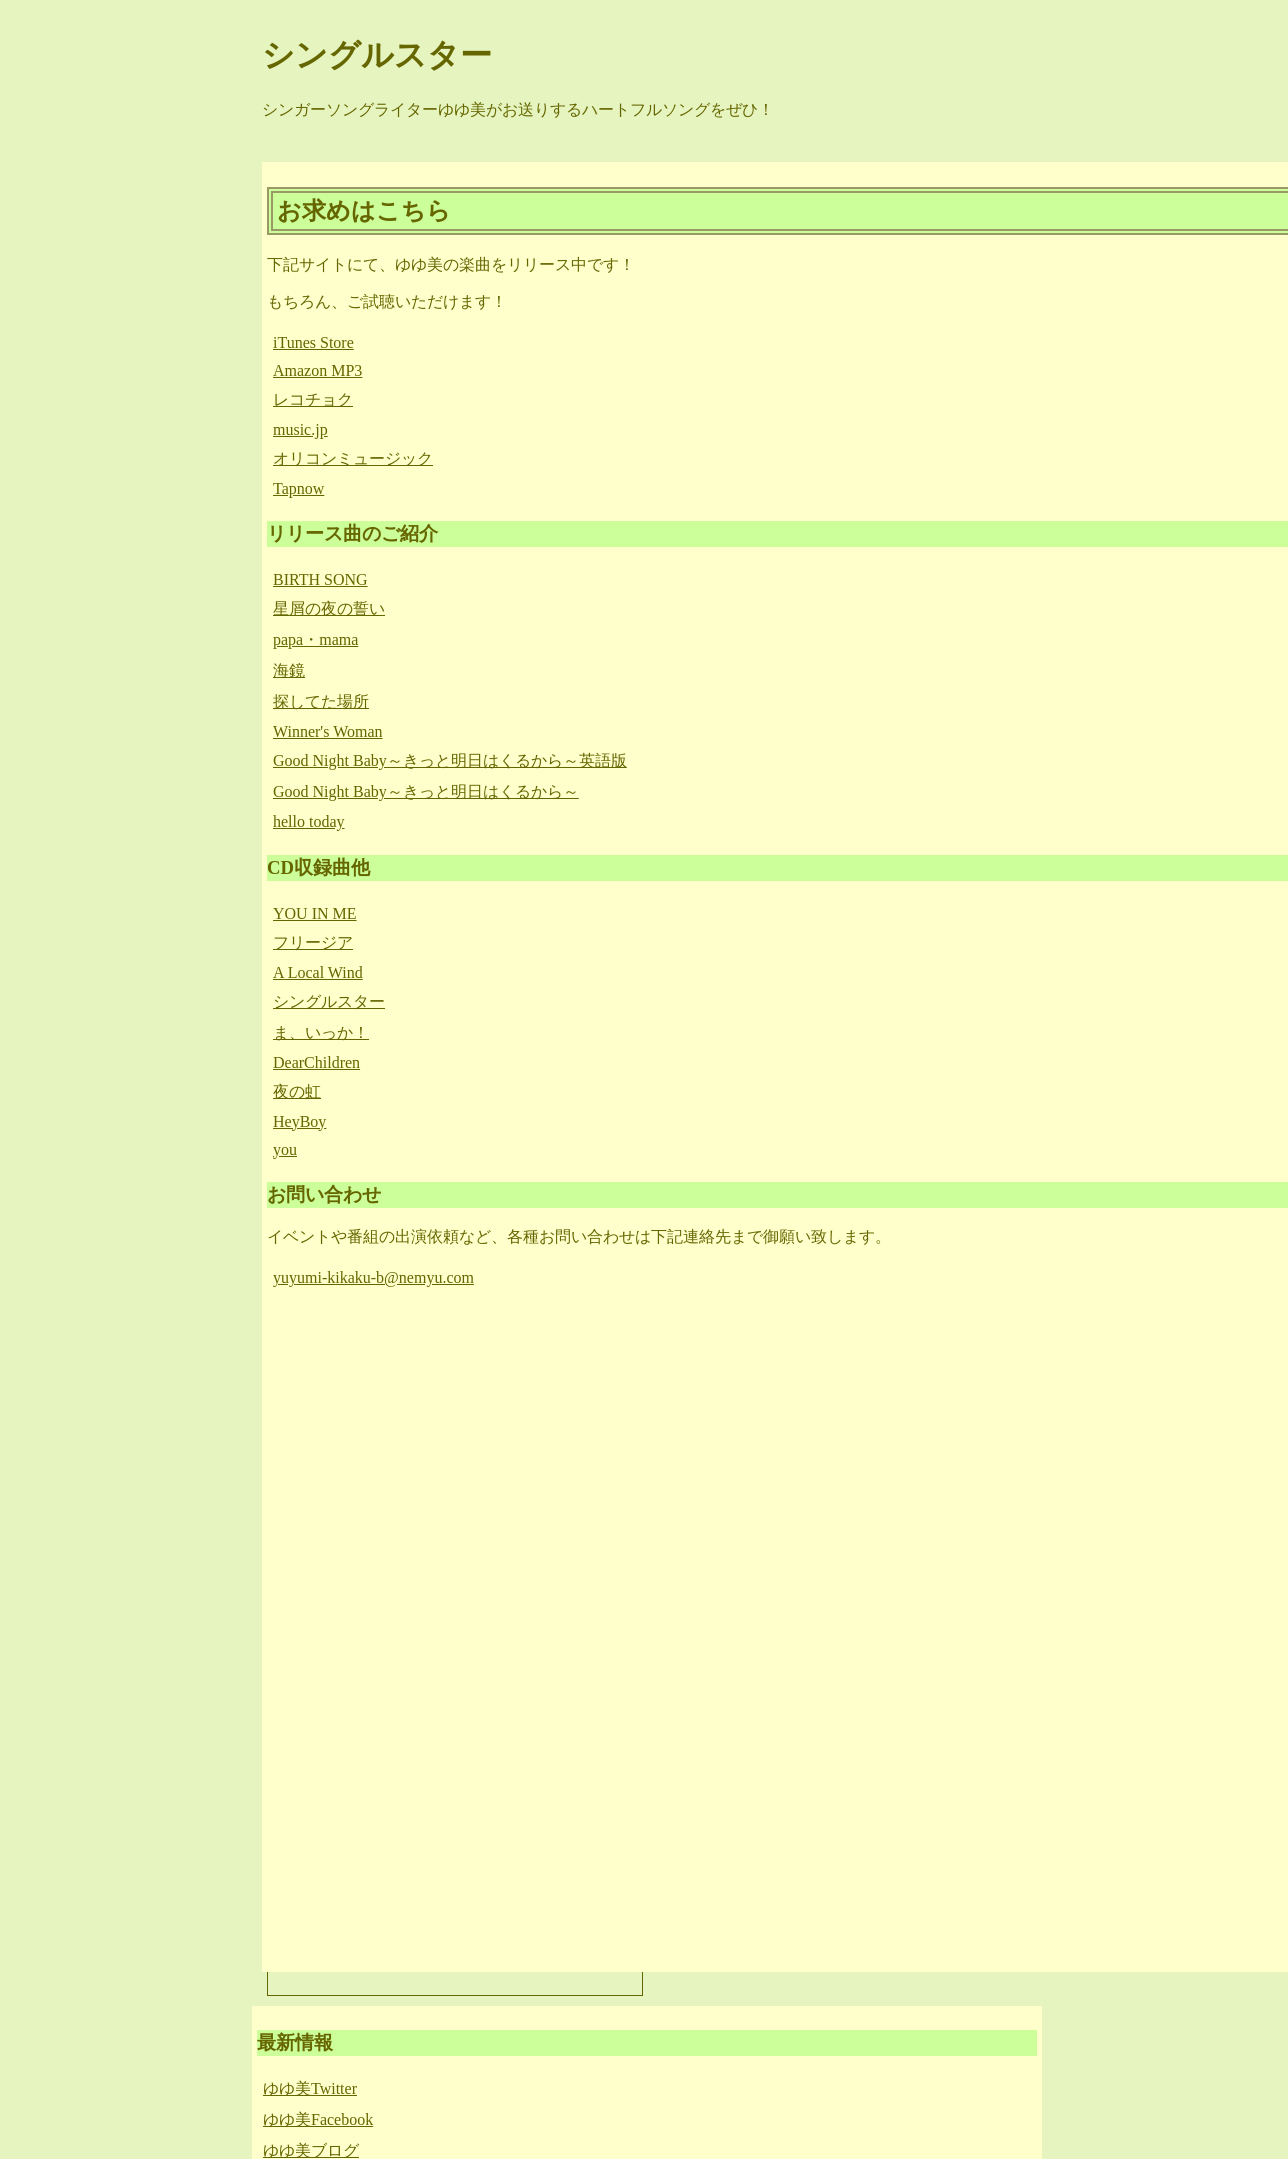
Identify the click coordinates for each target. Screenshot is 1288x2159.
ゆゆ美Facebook (318, 2119)
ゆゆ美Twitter (310, 2088)
